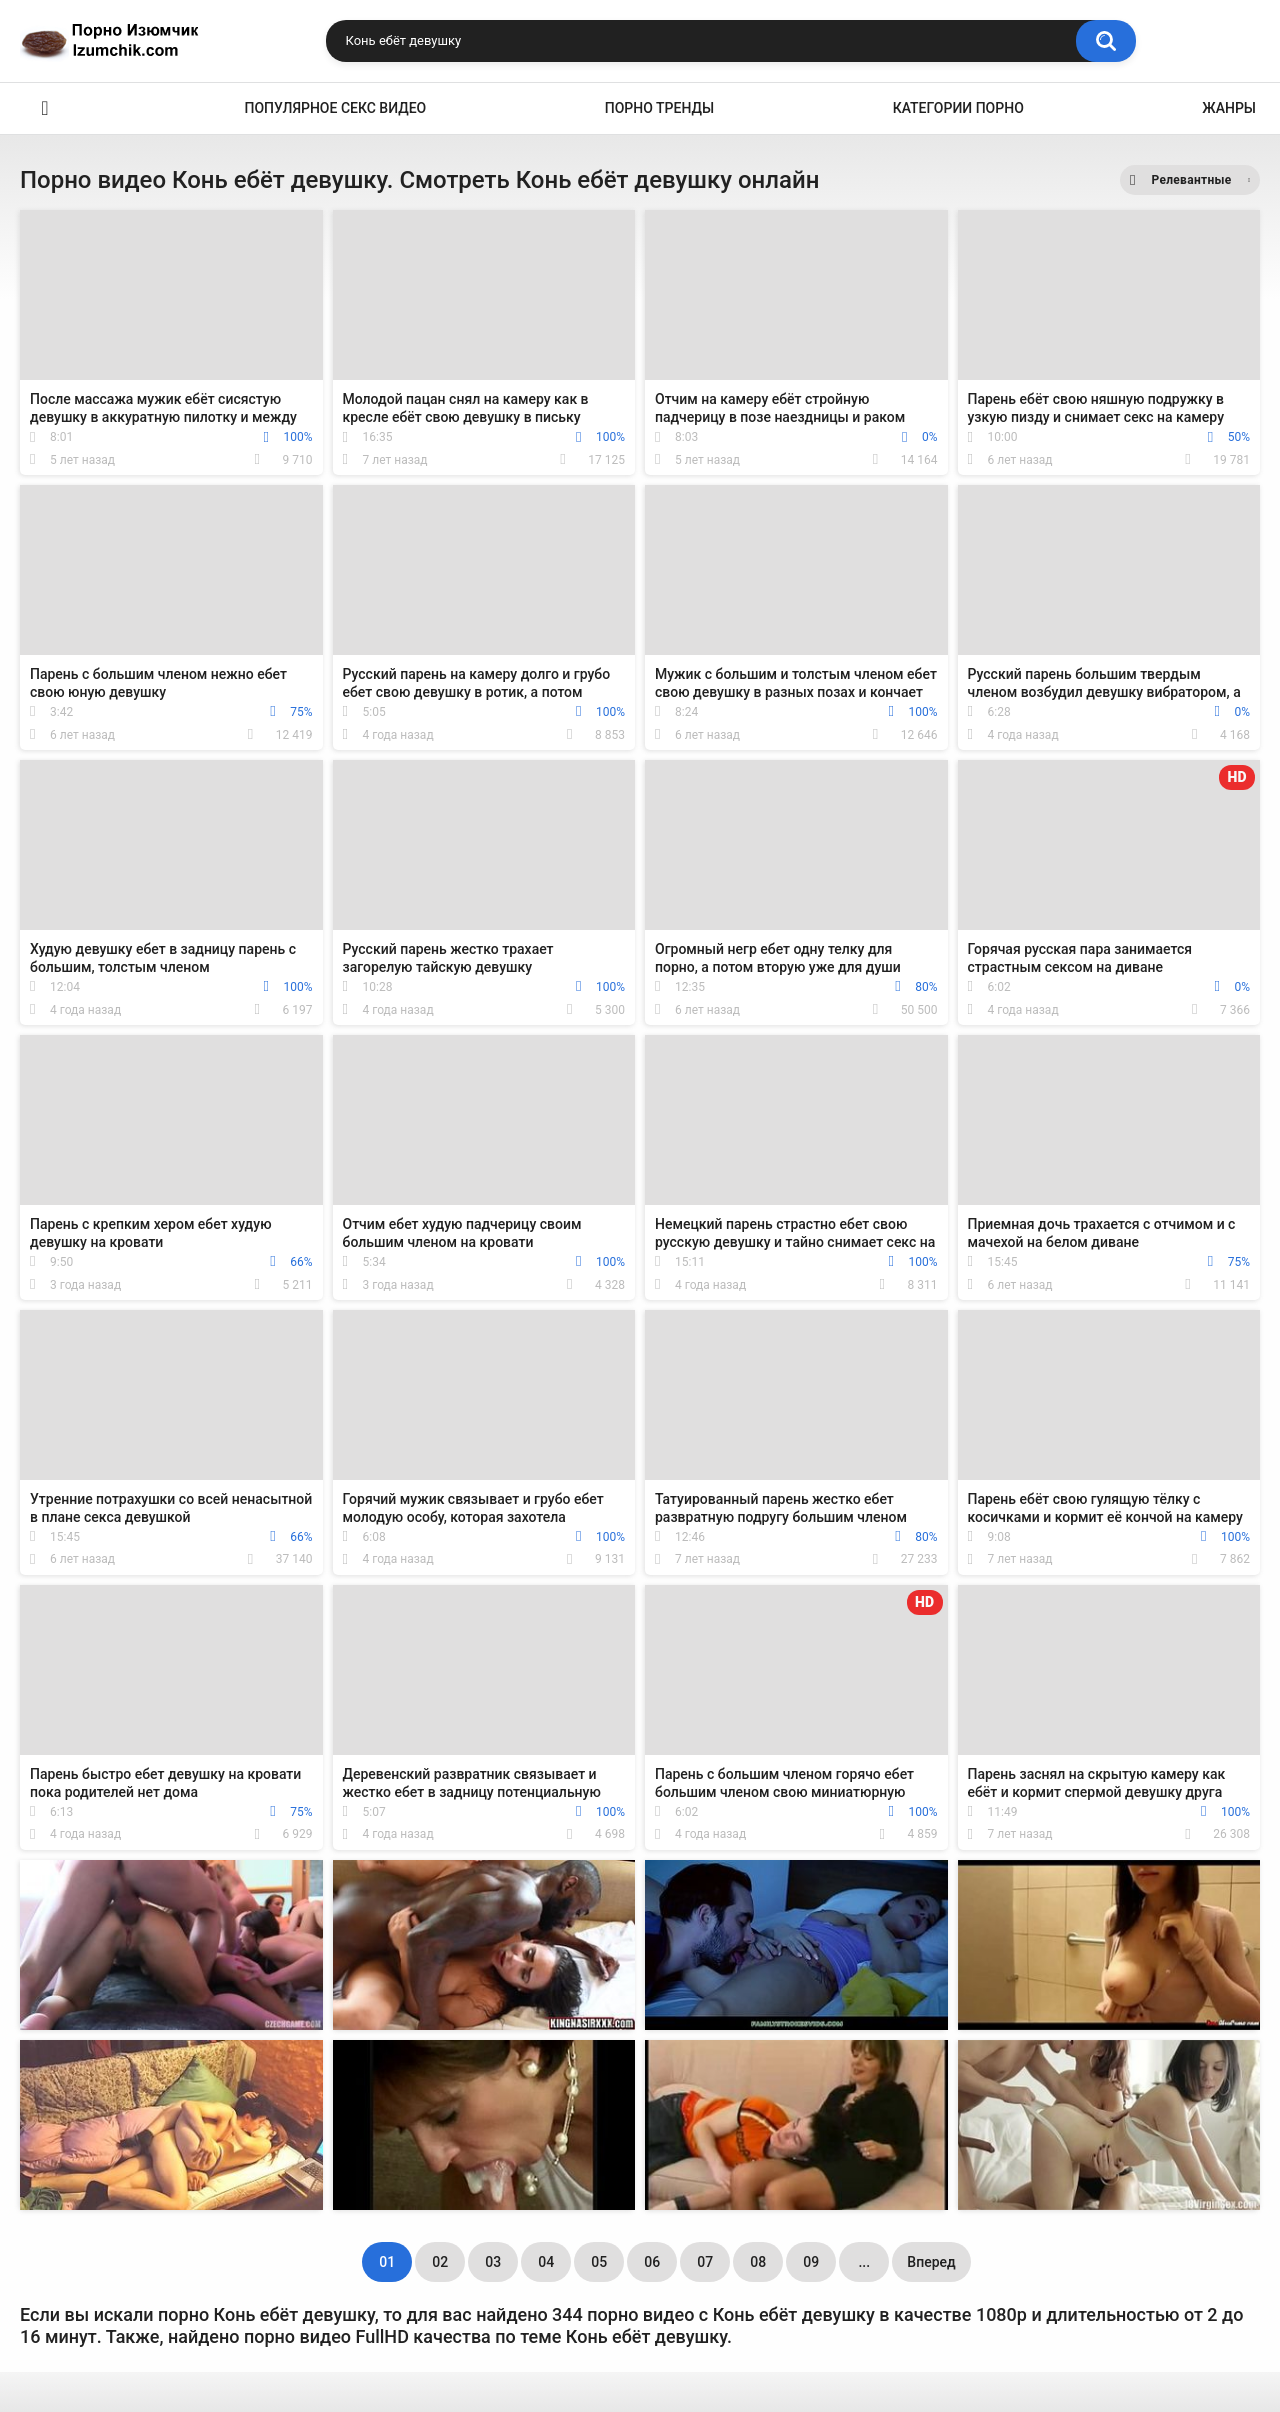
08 (758, 2262)
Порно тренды (659, 108)
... (864, 2262)
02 (440, 2262)
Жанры (1229, 108)
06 (652, 2262)
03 (493, 2262)
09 (811, 2262)
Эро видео (45, 108)
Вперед (931, 2262)
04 (546, 2262)
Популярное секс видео (336, 108)
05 (599, 2262)
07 (705, 2262)
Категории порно (958, 108)
